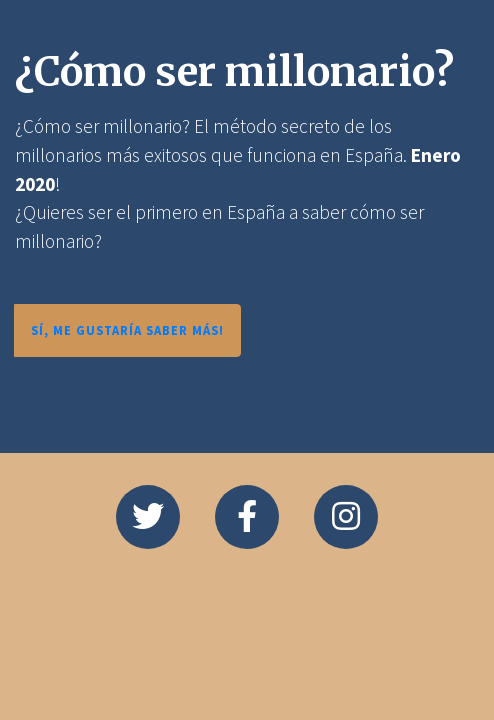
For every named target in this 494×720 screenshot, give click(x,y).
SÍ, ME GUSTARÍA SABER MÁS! (127, 330)
